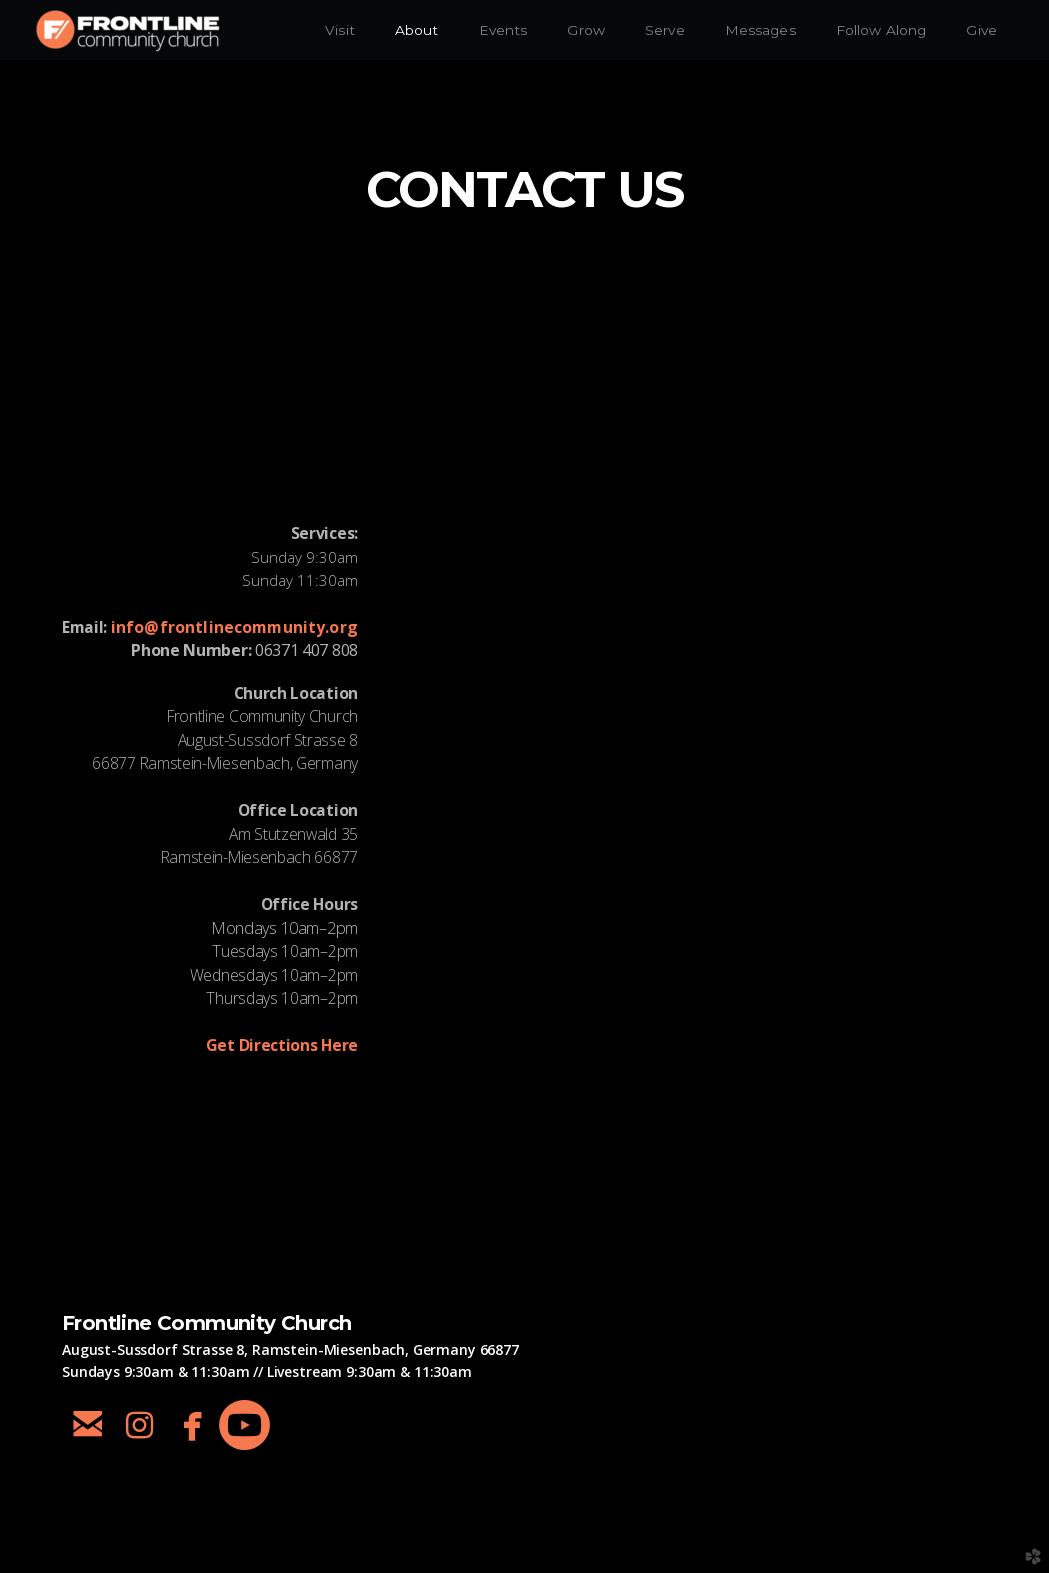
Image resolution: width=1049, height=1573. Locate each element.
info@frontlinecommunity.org (234, 627)
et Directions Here (282, 1045)
